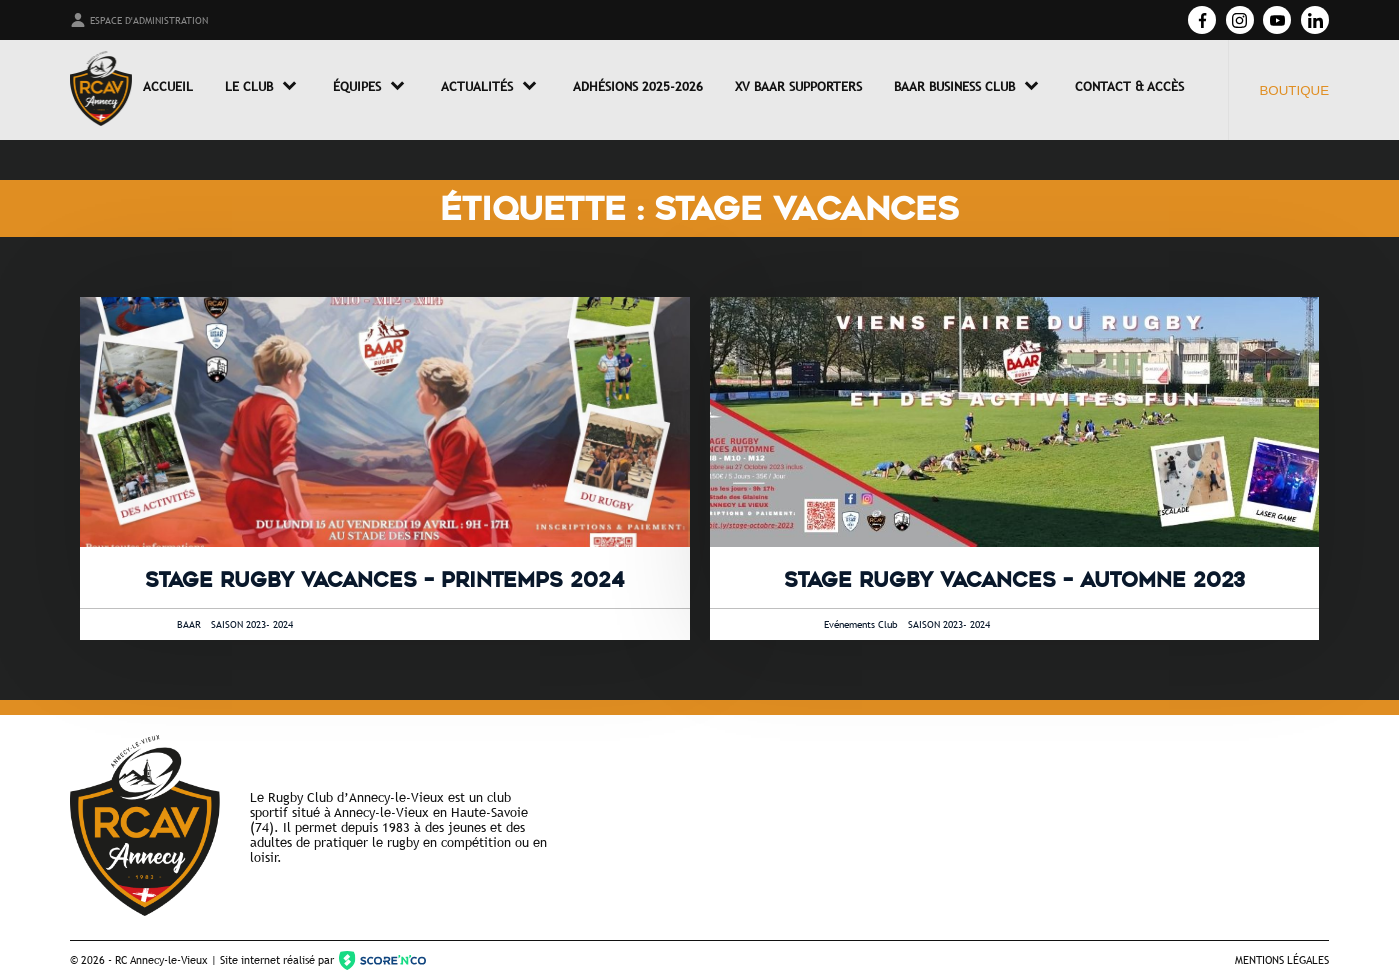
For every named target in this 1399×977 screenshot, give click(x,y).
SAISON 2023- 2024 (252, 624)
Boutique (1294, 90)
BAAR (189, 624)
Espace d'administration (139, 20)
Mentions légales (1282, 959)
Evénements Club (861, 624)
